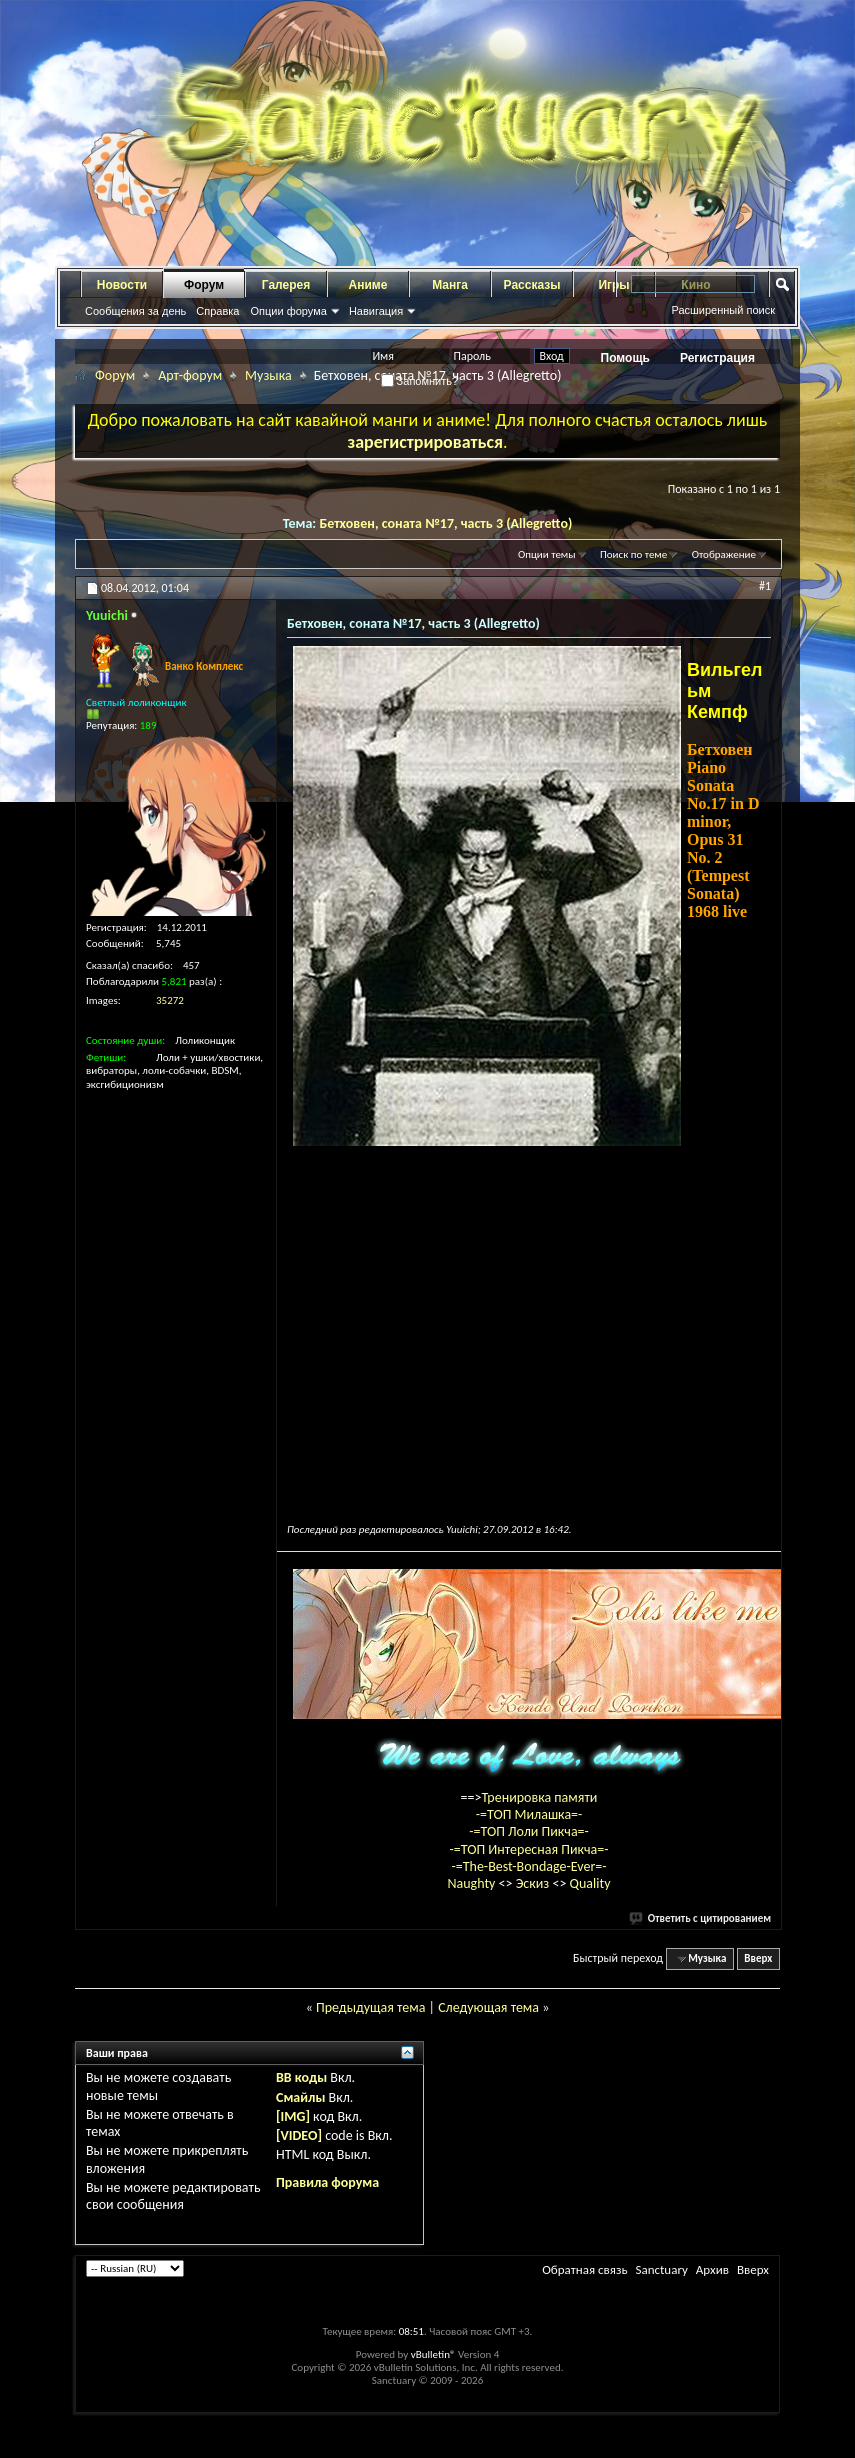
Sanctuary (661, 2269)
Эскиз (534, 1883)
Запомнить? (420, 381)
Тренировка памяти (540, 1797)
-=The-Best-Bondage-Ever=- (528, 1866)
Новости (122, 285)
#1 (765, 586)
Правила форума (327, 2182)
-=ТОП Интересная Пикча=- (528, 1849)
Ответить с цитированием (701, 1918)
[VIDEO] (299, 2135)
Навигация (376, 311)
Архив (712, 2269)
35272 (170, 1000)
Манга (450, 285)
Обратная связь (584, 2269)
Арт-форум (190, 375)
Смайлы (300, 2097)
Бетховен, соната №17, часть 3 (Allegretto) (445, 523)
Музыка (268, 375)
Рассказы (532, 285)
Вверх (758, 1958)
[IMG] (293, 2116)
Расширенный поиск (723, 310)
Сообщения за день (135, 311)
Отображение (724, 554)
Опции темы (547, 554)
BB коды (301, 2077)
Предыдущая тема (370, 2007)
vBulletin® (433, 2354)
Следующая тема (488, 2007)
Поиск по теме (633, 554)
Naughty (472, 1883)
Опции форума (288, 311)
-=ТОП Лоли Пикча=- (529, 1831)
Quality (590, 1883)
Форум (204, 285)
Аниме (368, 285)
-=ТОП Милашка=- (529, 1814)
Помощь (625, 358)
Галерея (286, 285)
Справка (217, 311)
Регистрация (717, 358)
